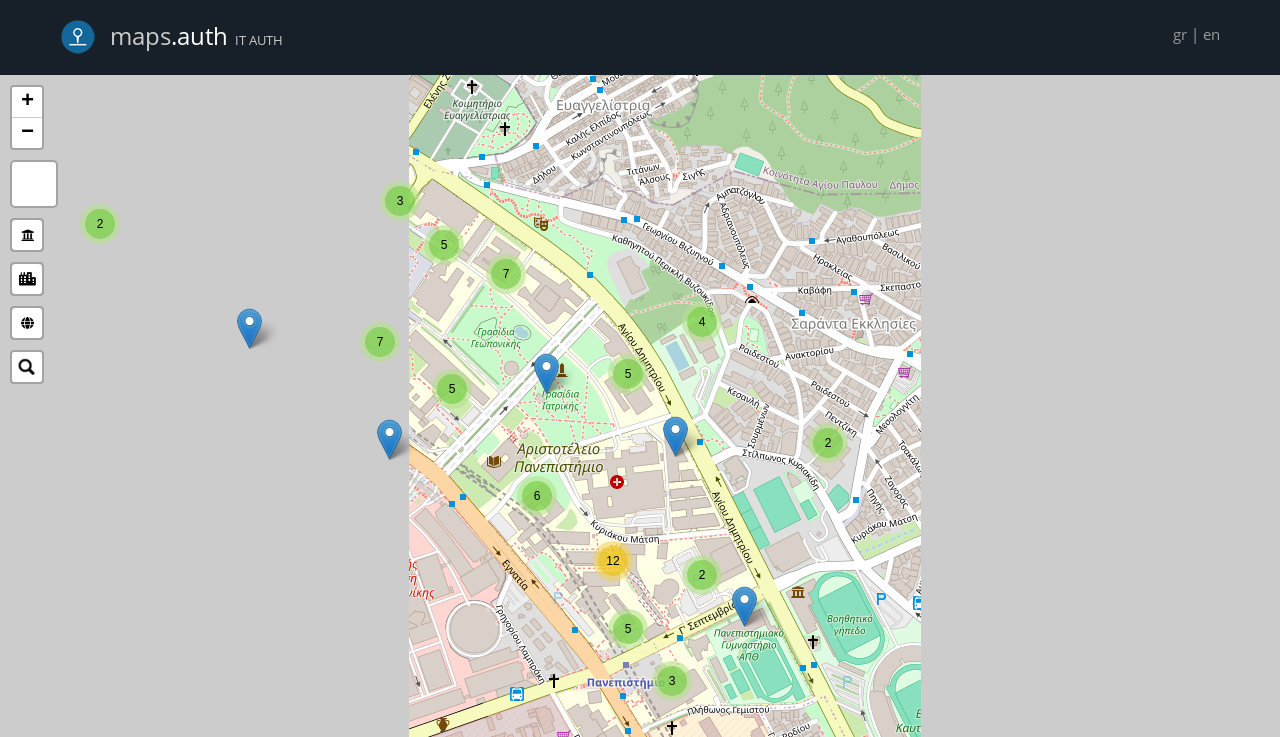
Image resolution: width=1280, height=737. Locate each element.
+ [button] (27, 102)
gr (1180, 34)
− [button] (27, 133)
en (1211, 34)
